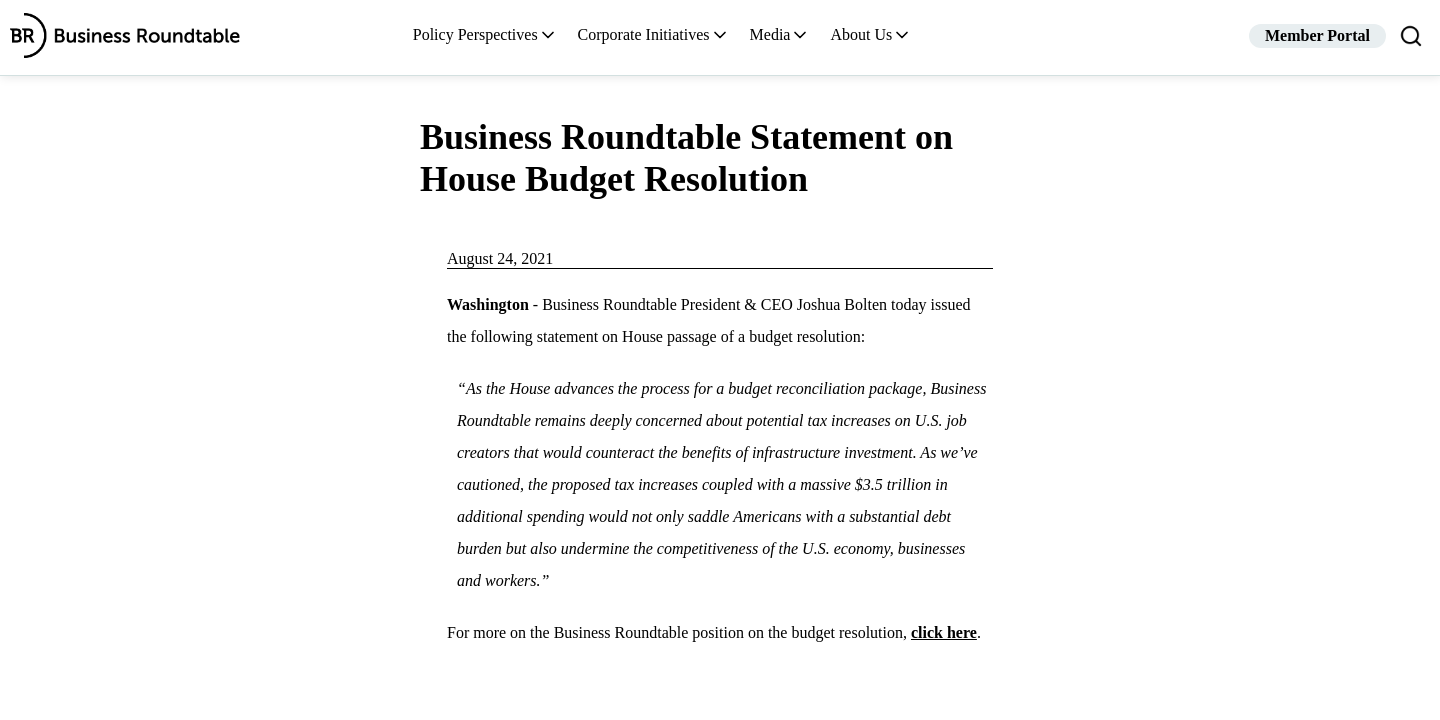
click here (944, 632)
